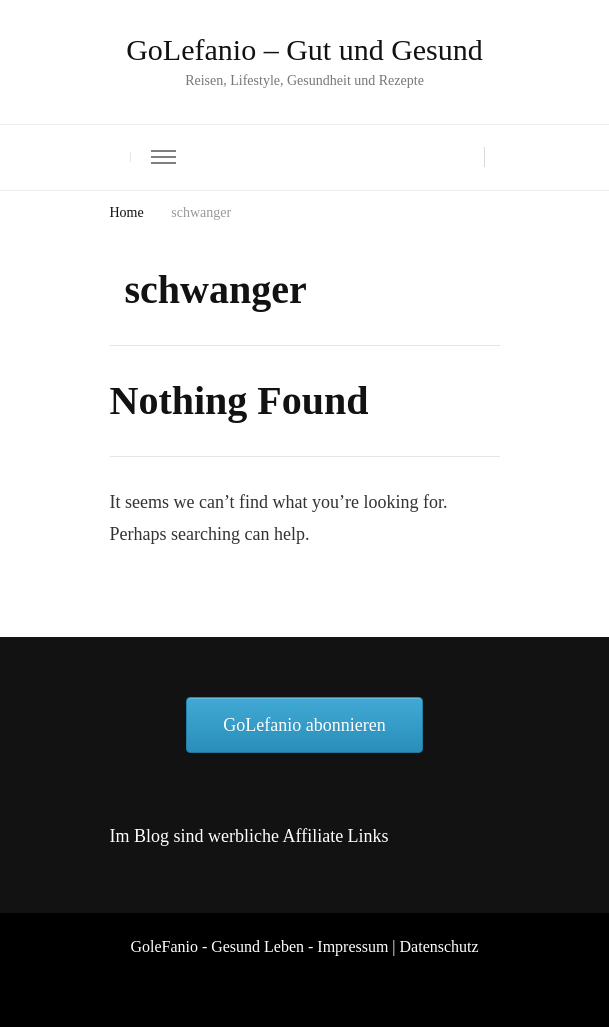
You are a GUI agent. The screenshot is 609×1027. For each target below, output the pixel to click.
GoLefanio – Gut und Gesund (304, 49)
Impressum (352, 946)
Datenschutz (439, 946)
